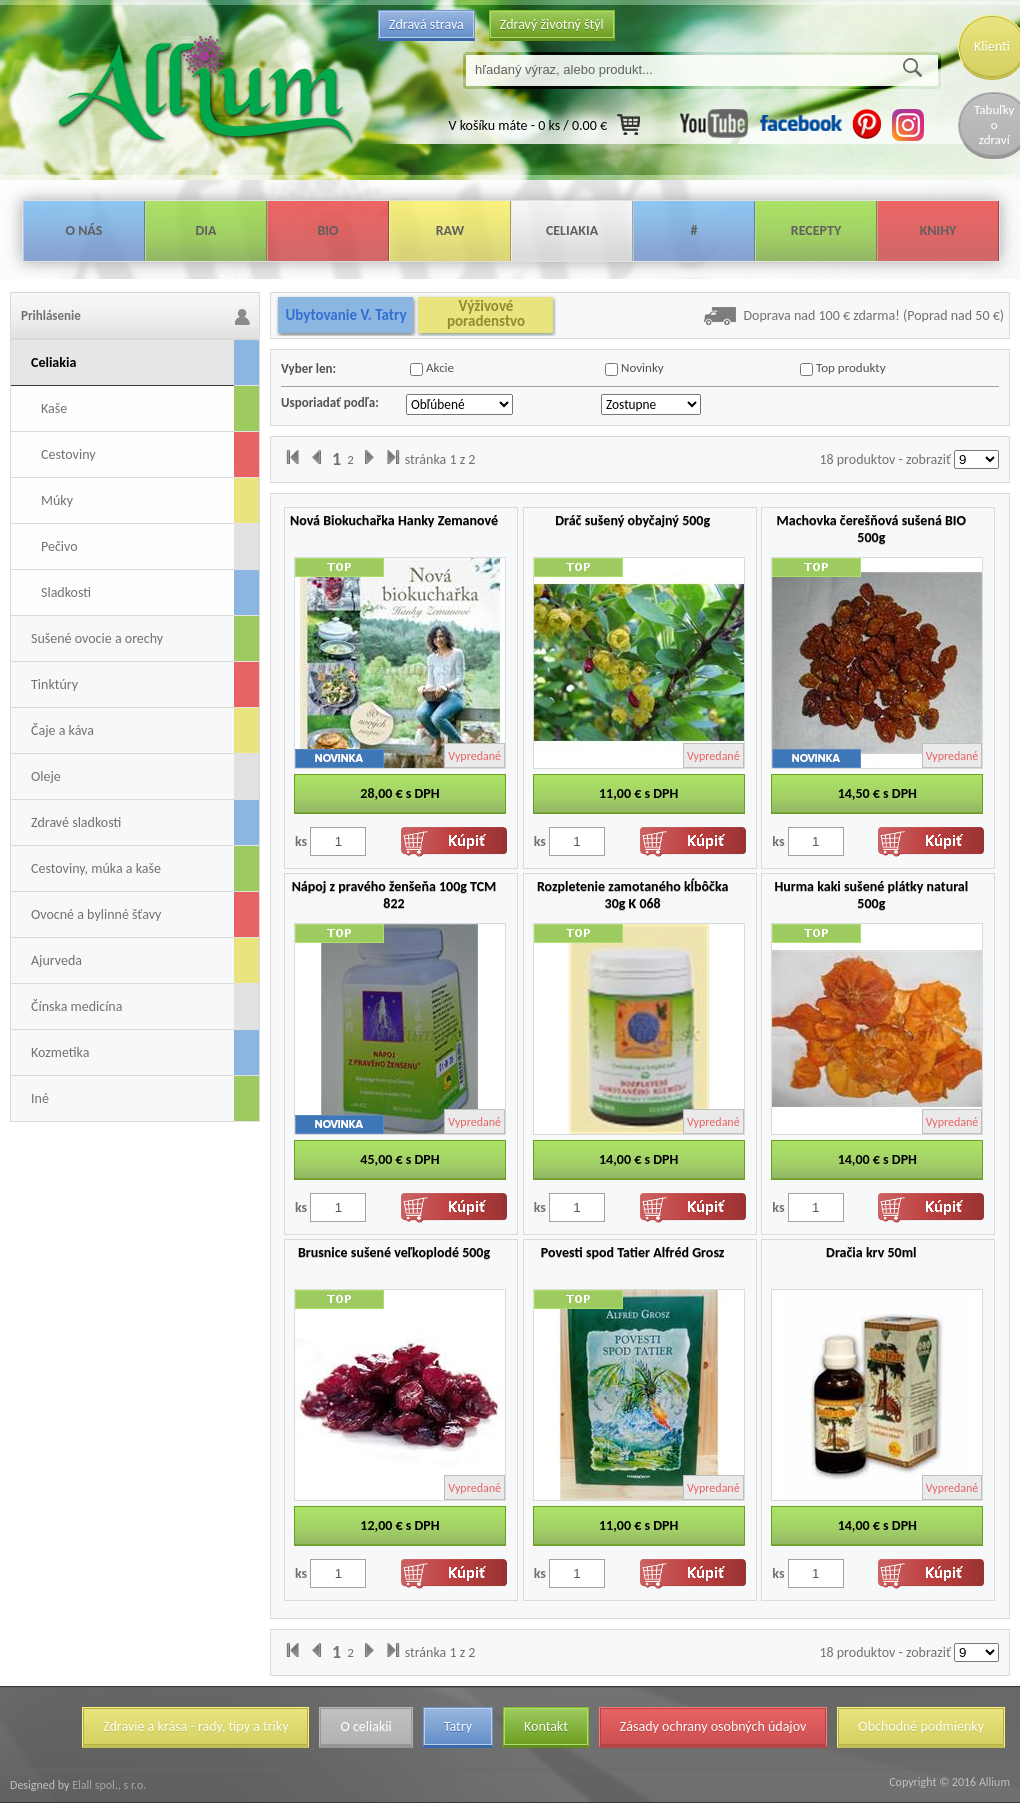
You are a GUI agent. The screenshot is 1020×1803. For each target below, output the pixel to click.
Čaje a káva (62, 730)
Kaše (54, 408)
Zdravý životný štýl (552, 24)
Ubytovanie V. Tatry (345, 315)
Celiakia (572, 230)
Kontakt (546, 1726)
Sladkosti (66, 592)
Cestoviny (68, 454)
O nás (84, 230)
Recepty (816, 230)
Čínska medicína (76, 1006)
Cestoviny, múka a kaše (96, 868)
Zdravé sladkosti (76, 822)
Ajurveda (56, 960)
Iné (40, 1098)
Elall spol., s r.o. (107, 1785)
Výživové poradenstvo (486, 314)
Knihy (938, 230)
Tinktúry (54, 684)
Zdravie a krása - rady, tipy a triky (195, 1726)
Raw (450, 230)
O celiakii (365, 1726)
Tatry (458, 1726)
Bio (327, 230)
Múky (57, 500)
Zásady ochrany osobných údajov (713, 1726)
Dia (205, 230)
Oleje (46, 776)
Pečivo (59, 546)
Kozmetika (60, 1052)
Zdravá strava (426, 24)
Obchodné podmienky (921, 1726)
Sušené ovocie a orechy (97, 638)
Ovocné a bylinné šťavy (96, 914)
